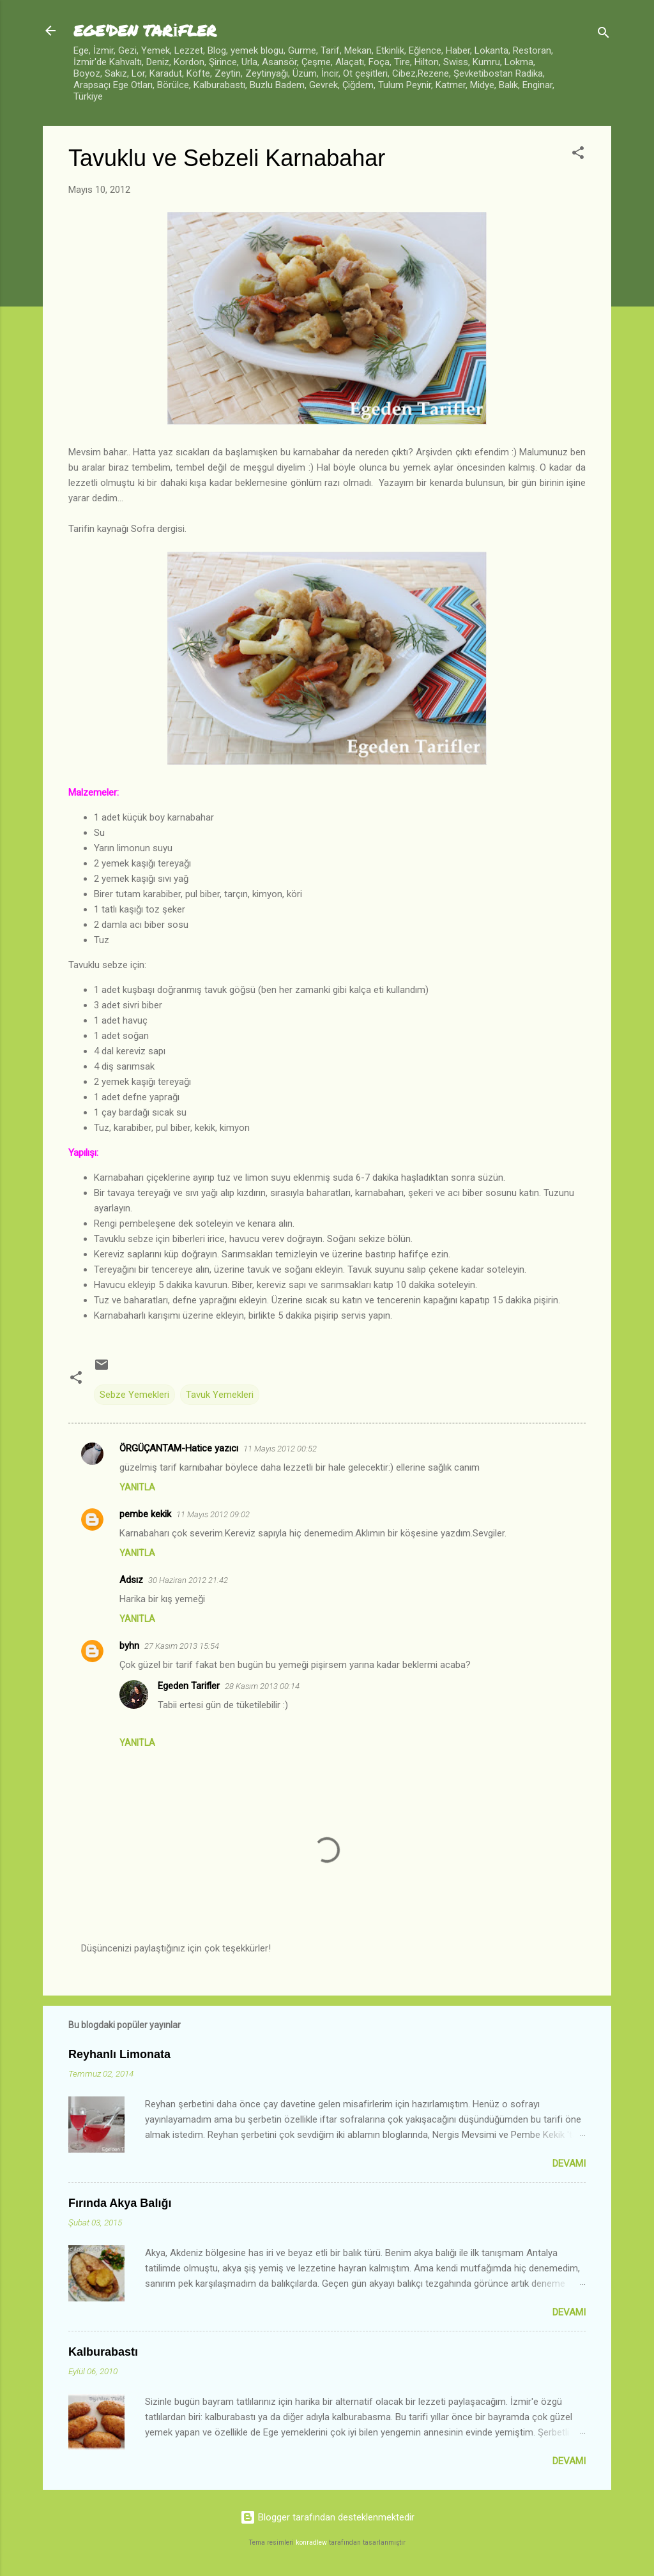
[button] (578, 155)
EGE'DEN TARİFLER (145, 30)
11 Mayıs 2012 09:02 (213, 1514)
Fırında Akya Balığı (119, 2203)
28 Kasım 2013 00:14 (262, 1686)
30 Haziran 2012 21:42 (188, 1580)
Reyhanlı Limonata (119, 2054)
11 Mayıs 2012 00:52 (280, 1448)
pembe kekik (145, 1514)
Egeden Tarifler (189, 1686)
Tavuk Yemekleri (220, 1394)
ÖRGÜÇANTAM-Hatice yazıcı (178, 1448)
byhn (129, 1645)
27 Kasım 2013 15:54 (181, 1646)
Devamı (569, 2163)
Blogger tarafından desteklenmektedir (327, 2517)
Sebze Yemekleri (134, 1394)
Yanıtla (137, 1487)
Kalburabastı (103, 2351)
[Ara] (603, 34)
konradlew (311, 2542)
